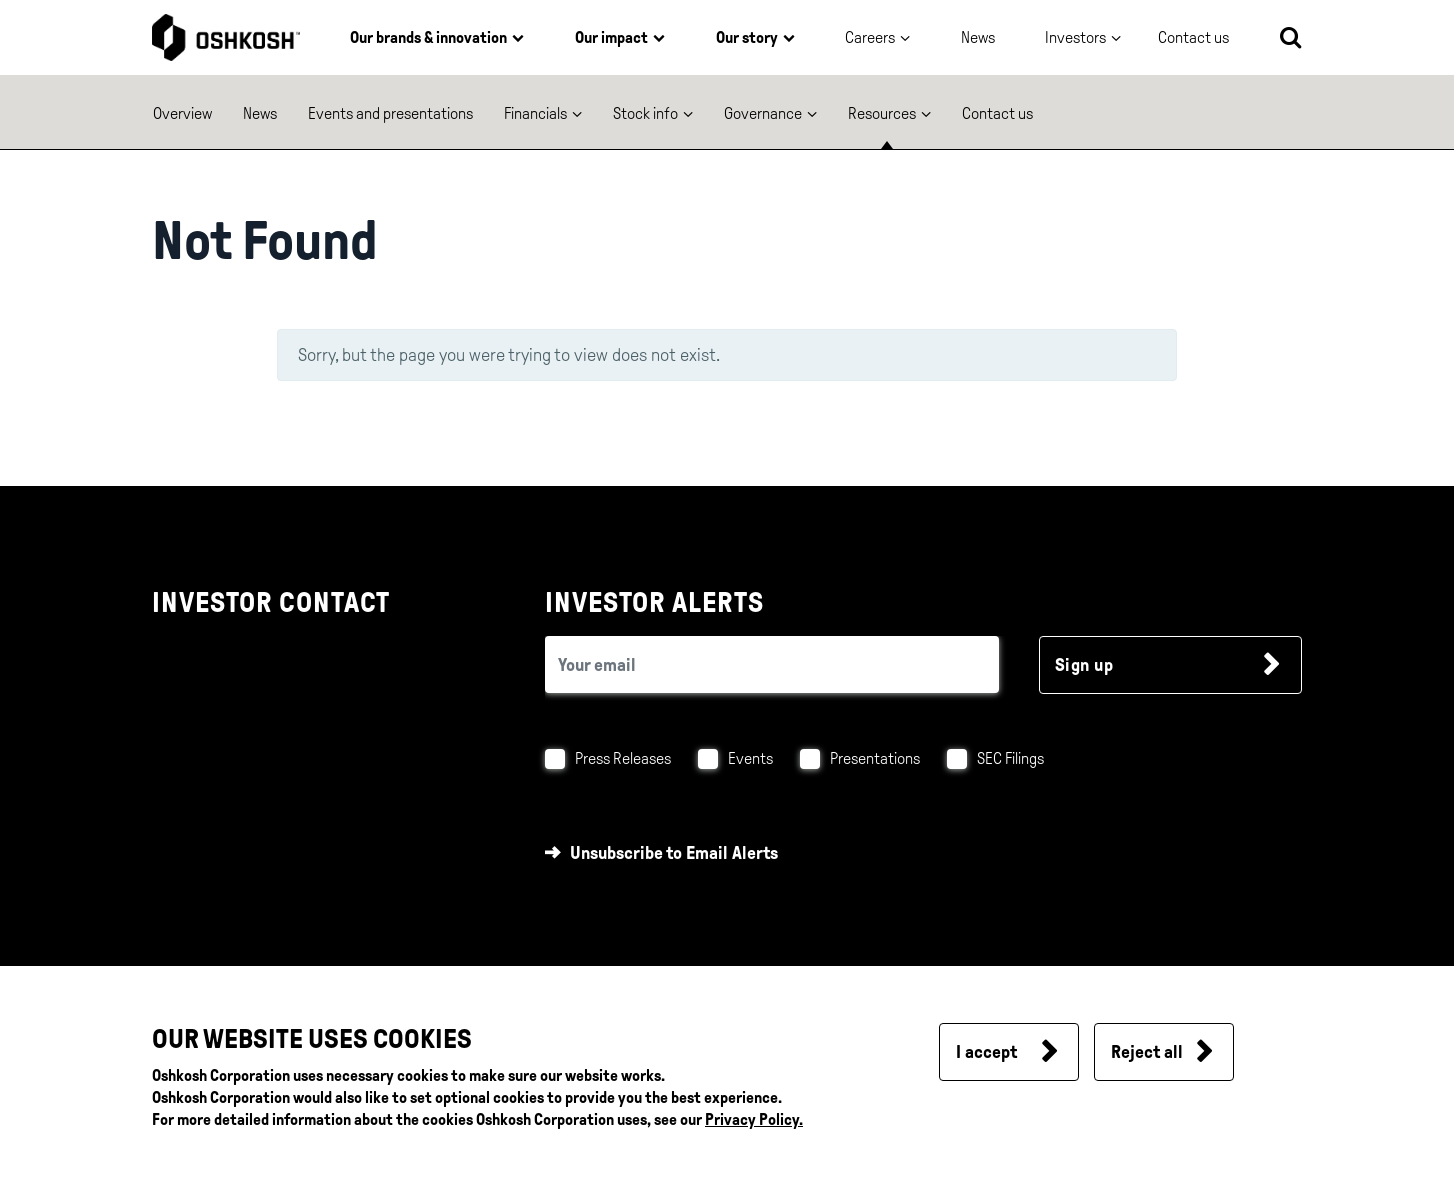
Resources (882, 113)
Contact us (997, 113)
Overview (182, 113)
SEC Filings (1010, 758)
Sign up (1084, 665)
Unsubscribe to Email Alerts (674, 853)
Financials (535, 113)
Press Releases (623, 758)
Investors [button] (1075, 37)
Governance (763, 113)
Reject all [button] (1147, 1052)
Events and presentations (390, 113)
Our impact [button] (611, 37)
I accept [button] (986, 1052)
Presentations (875, 758)
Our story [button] (747, 37)
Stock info (645, 113)
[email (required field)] (772, 664)
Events (750, 758)
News (978, 37)
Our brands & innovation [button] (428, 37)
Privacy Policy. (754, 1119)
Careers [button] (870, 37)
